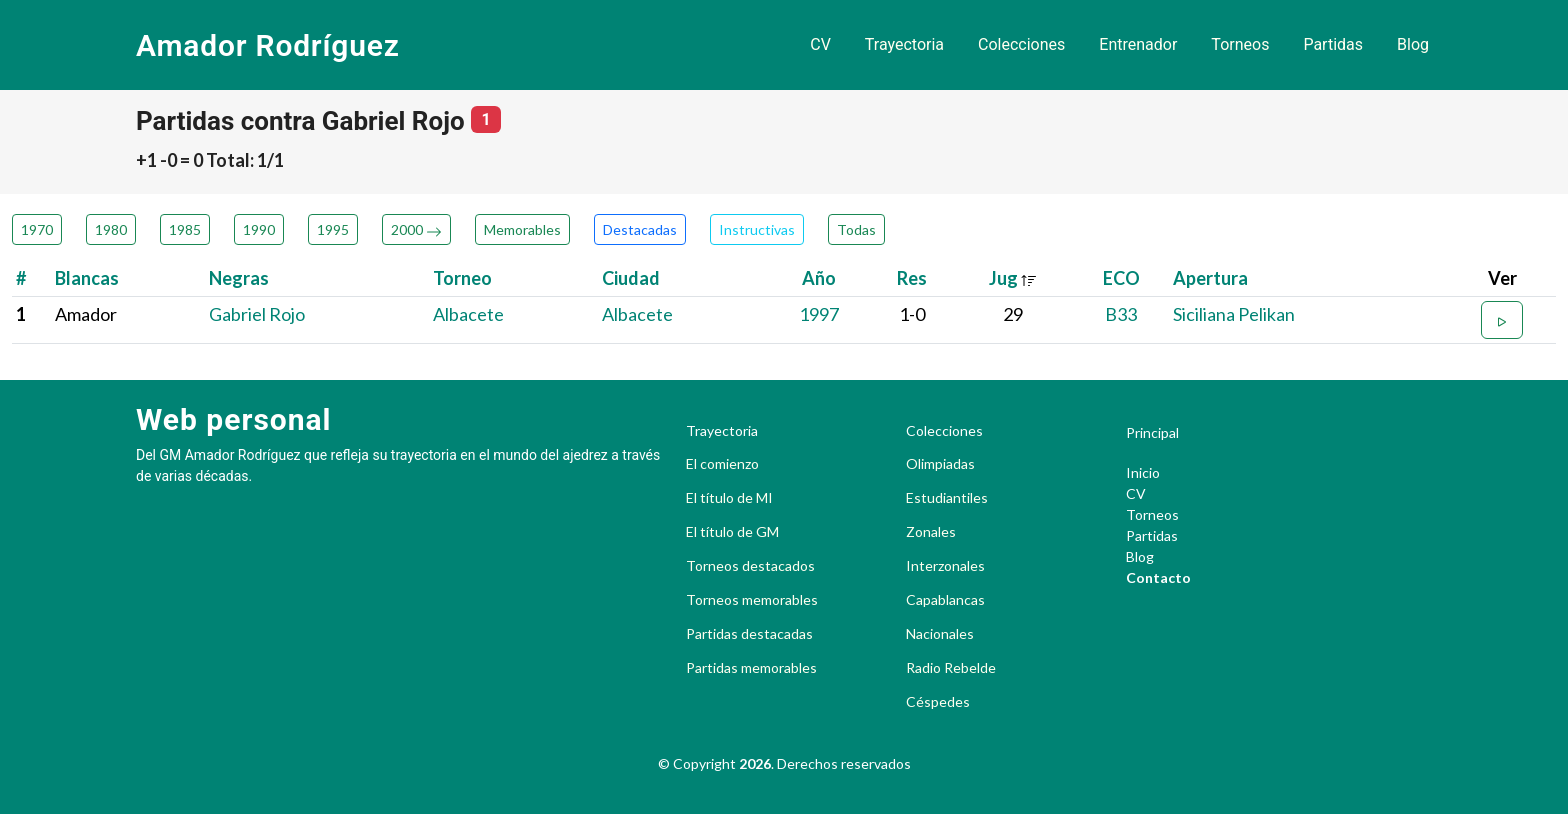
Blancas (87, 278)
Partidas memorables (751, 668)
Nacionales (940, 634)
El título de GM (732, 532)
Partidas (1333, 44)
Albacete (468, 314)
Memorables (522, 229)
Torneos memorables (752, 600)
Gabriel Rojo (257, 314)
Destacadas (640, 229)
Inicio (1143, 472)
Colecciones (1021, 44)
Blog (1413, 44)
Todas (856, 229)
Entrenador (1138, 44)
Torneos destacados (750, 566)
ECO (1121, 278)
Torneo (462, 278)
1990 (259, 229)
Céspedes (938, 702)
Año (819, 278)
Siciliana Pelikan (1234, 314)
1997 (819, 314)
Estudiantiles (947, 498)
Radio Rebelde (951, 668)
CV (820, 44)
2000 (416, 229)
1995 (333, 229)
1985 (185, 229)
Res (912, 278)
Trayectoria (904, 44)
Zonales (931, 532)
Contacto (1158, 577)
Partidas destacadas (749, 634)
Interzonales (945, 566)
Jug (1013, 278)
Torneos (1240, 44)
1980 (111, 229)
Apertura (1210, 278)
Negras (239, 278)
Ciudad (631, 278)
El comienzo (722, 464)
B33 (1121, 314)
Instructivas (757, 229)
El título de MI (729, 498)
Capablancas (945, 600)
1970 (37, 229)
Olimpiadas (940, 464)
